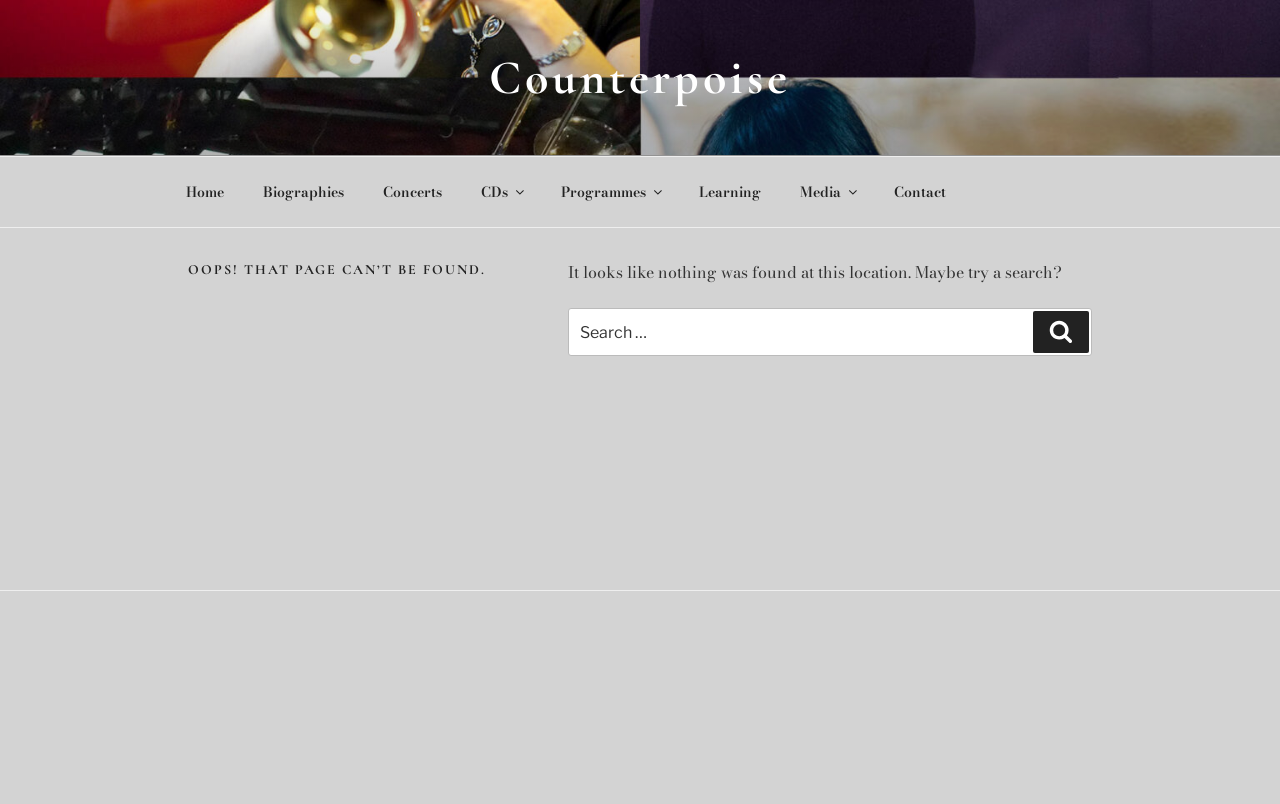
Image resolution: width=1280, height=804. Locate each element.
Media (830, 192)
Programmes (613, 192)
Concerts (412, 192)
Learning (730, 192)
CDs (504, 192)
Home (205, 192)
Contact (920, 192)
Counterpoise (639, 78)
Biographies (303, 192)
